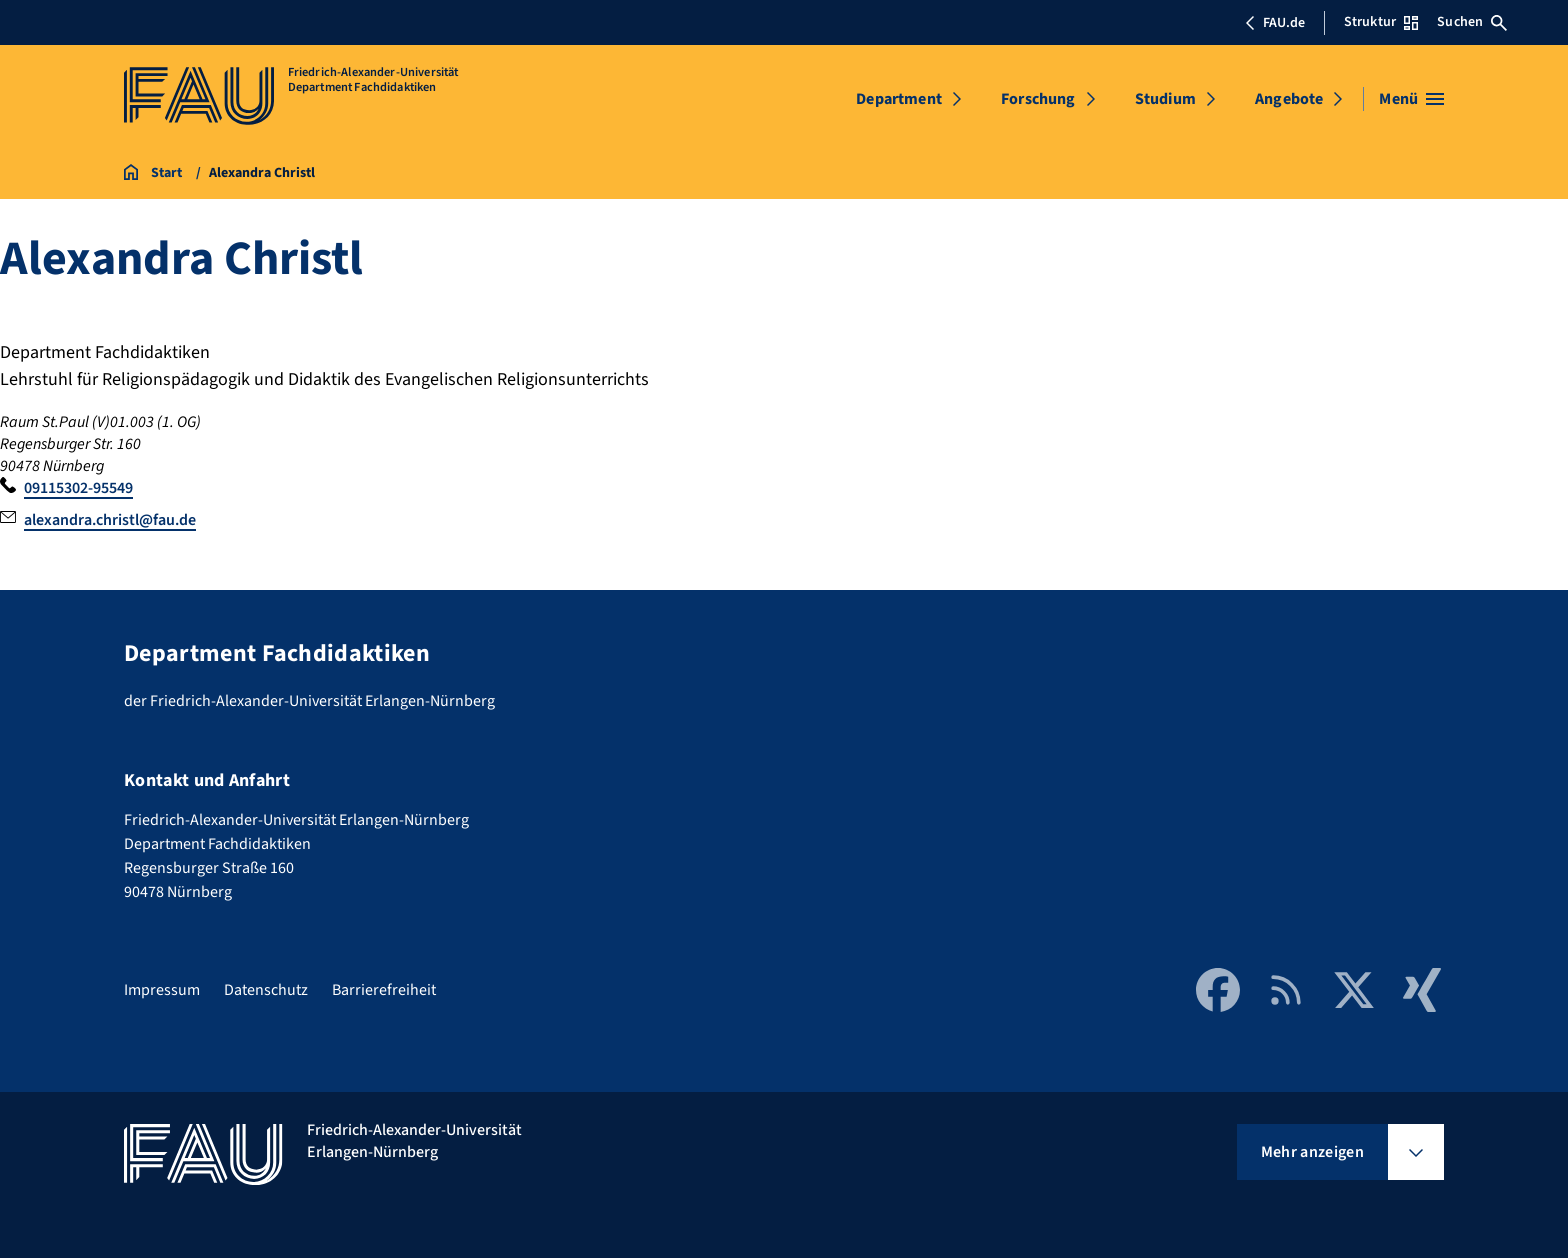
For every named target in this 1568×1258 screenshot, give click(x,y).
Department (899, 99)
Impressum (162, 990)
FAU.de (1275, 23)
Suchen (1472, 22)
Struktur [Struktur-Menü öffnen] (1381, 22)
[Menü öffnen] (1411, 99)
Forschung (1038, 99)
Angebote (1289, 99)
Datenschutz (266, 990)
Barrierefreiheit (384, 990)
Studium (1165, 99)
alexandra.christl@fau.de (110, 520)
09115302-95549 (78, 488)
